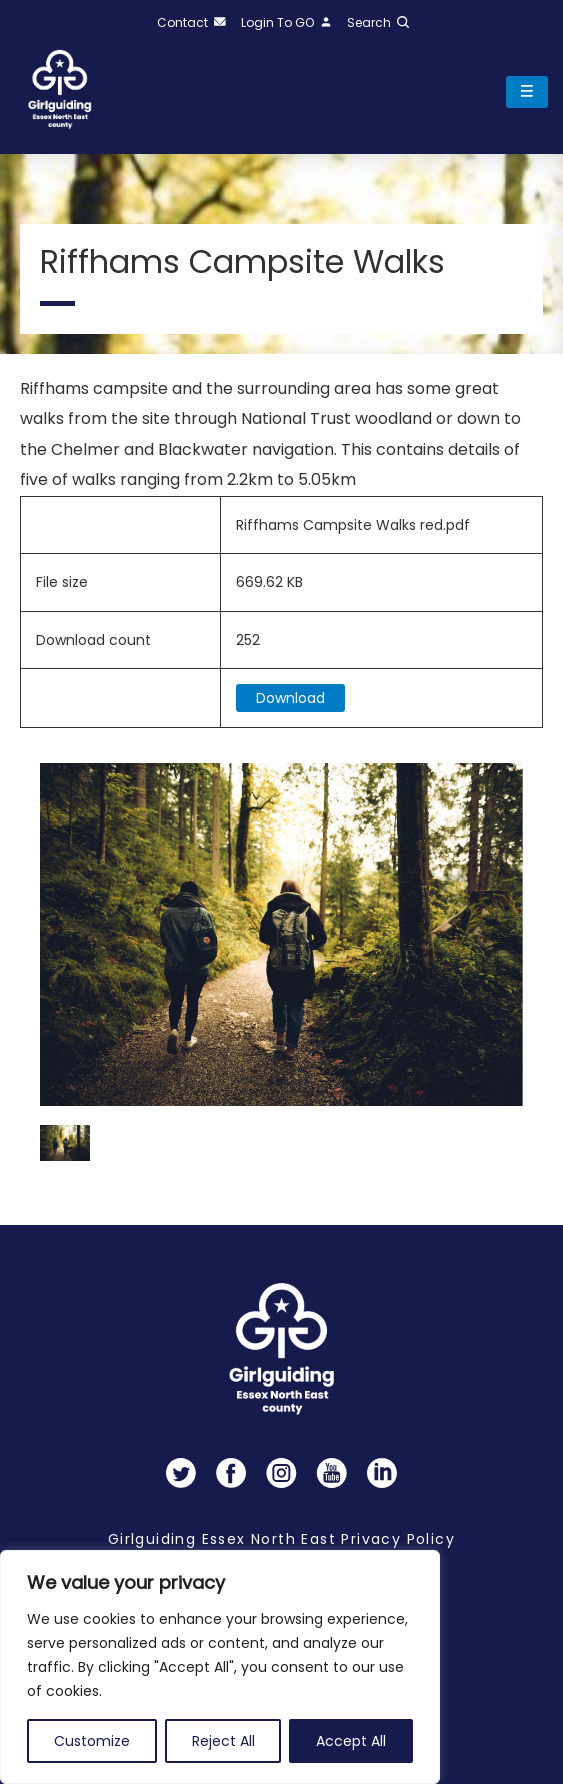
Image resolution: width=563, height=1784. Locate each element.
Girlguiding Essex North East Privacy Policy (281, 1539)
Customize (92, 1741)
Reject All (223, 1741)
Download (290, 698)
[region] (220, 1667)
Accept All (351, 1741)
